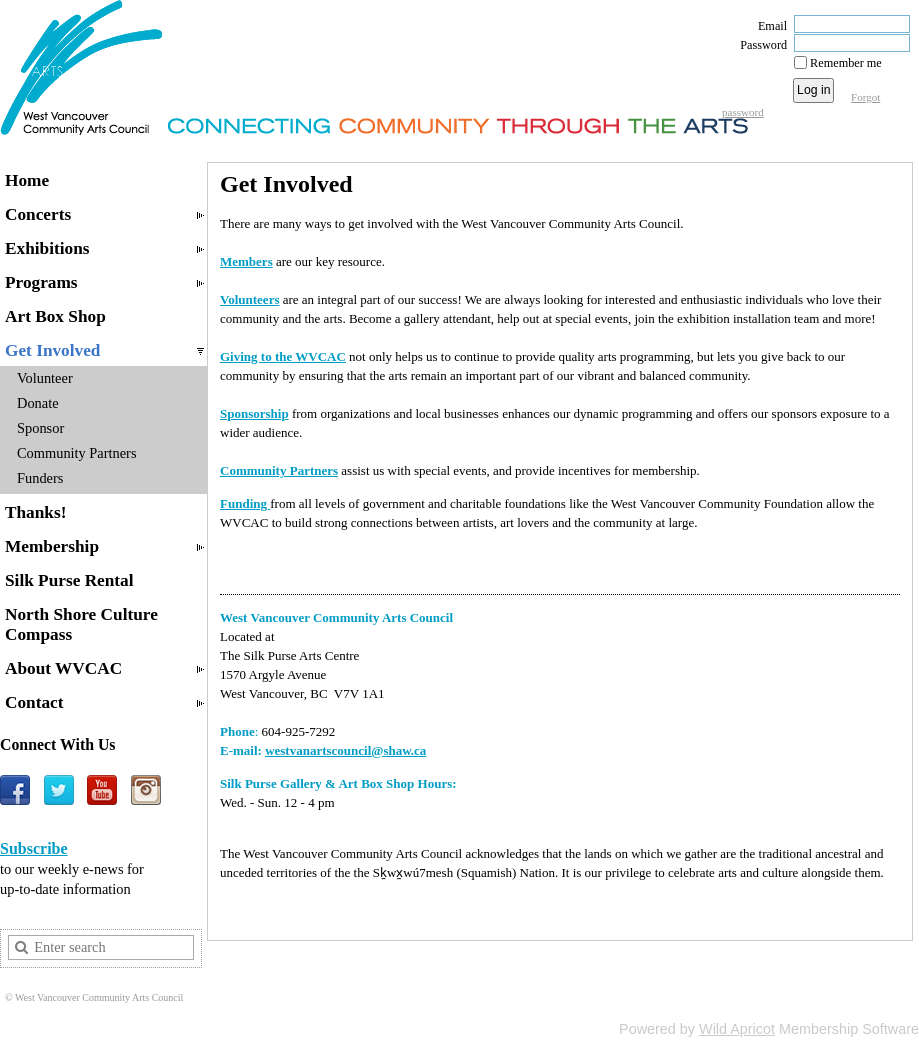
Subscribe (34, 848)
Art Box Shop (55, 316)
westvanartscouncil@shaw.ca (345, 750)
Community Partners (77, 453)
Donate (38, 403)
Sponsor (40, 428)
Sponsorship (254, 413)
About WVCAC (63, 668)
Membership (52, 546)
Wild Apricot (737, 1029)
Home (27, 180)
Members (246, 261)
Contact (34, 702)
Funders (40, 478)
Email (768, 26)
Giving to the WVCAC (283, 356)
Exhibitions (47, 248)
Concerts (38, 214)
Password (759, 45)
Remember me (846, 63)
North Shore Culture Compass (81, 624)
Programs (41, 282)
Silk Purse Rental (69, 580)
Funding (245, 503)
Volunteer (45, 378)
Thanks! (35, 512)
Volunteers (249, 299)
